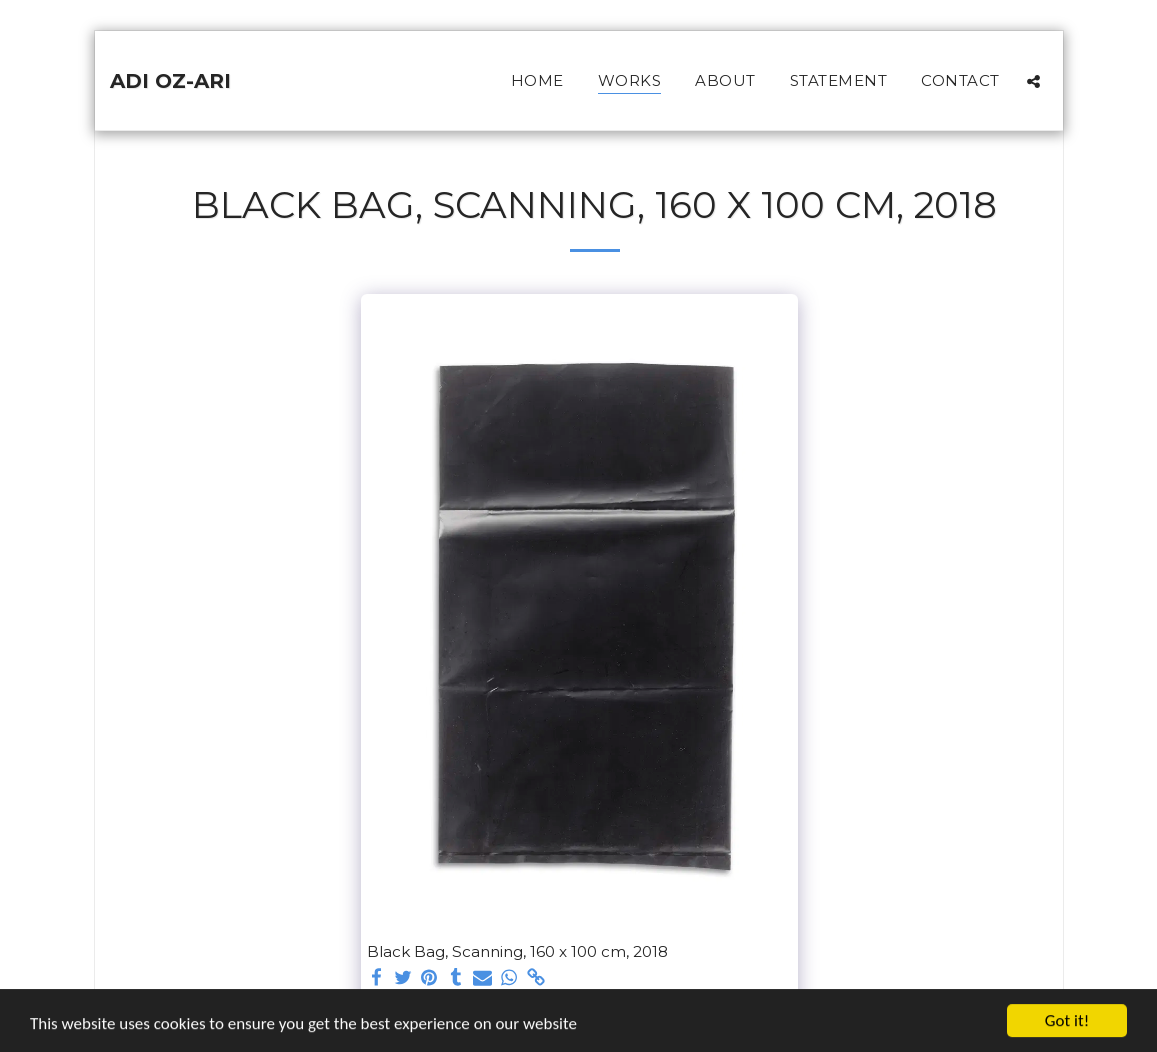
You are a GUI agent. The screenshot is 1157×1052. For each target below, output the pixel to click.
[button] (1033, 81)
